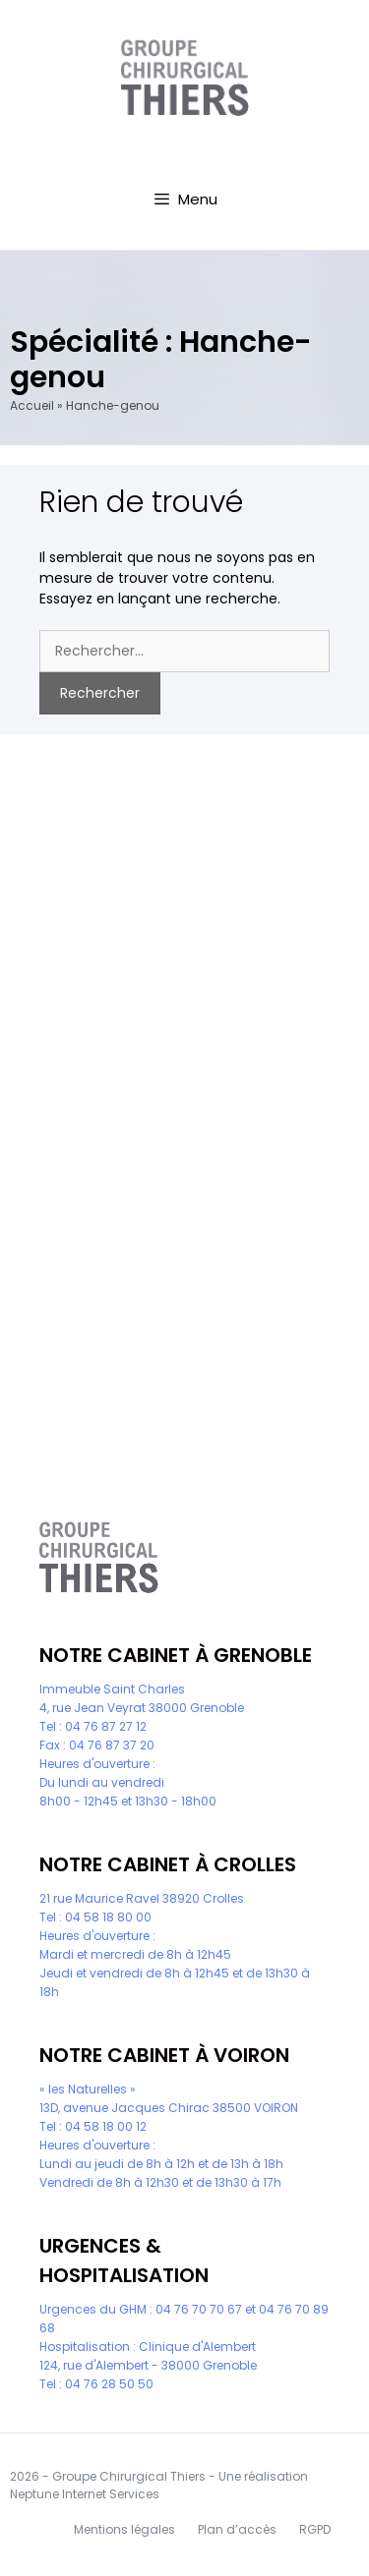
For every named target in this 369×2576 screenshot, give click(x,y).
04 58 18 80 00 (108, 1917)
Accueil (32, 405)
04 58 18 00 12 (106, 2126)
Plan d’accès (237, 2529)
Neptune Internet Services (84, 2494)
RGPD (315, 2529)
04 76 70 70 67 (198, 2309)
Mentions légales (124, 2529)
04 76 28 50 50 (109, 2384)
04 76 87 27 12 (106, 1726)
